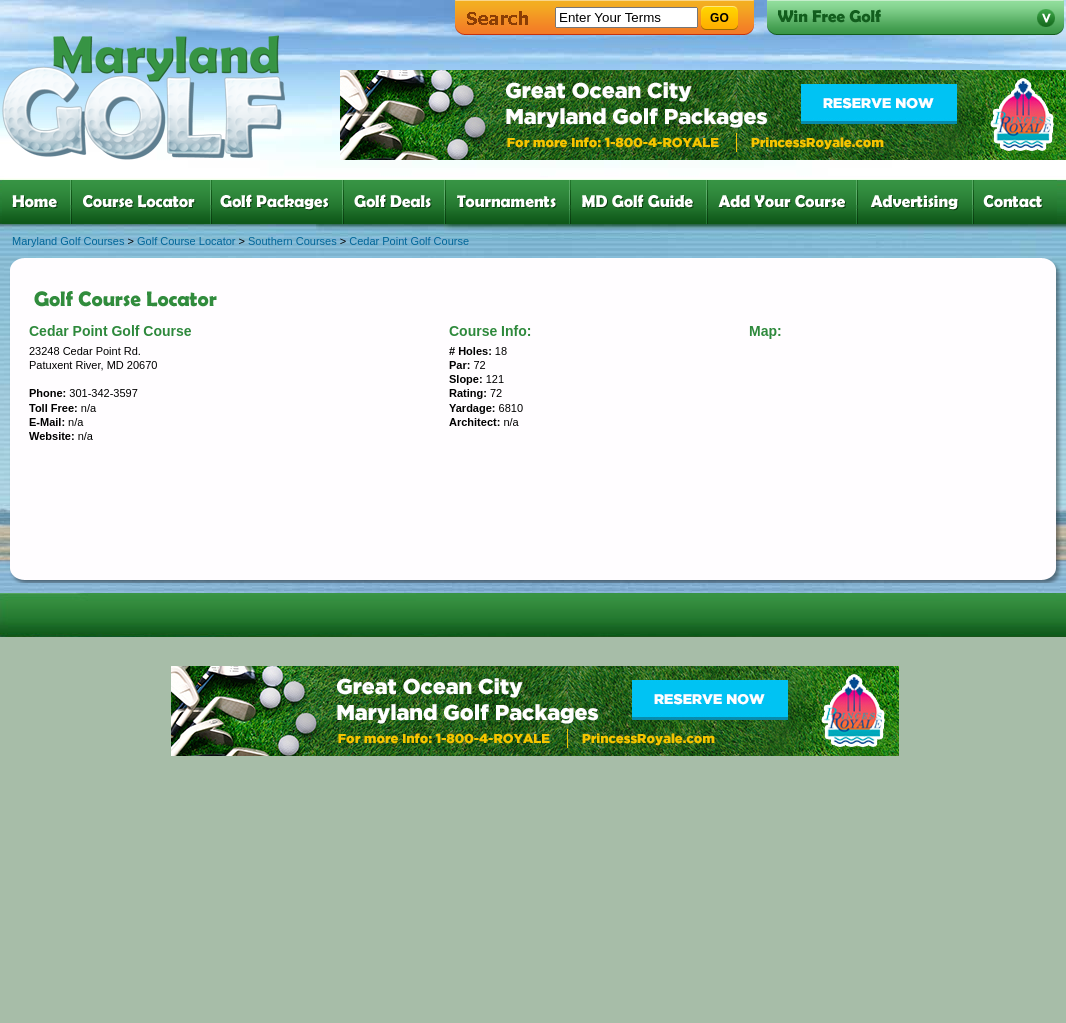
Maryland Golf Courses (68, 241)
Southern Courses (292, 241)
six (642, 202)
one (38, 202)
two (145, 202)
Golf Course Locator (186, 241)
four (398, 202)
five (511, 202)
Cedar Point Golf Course (409, 241)
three (281, 202)
